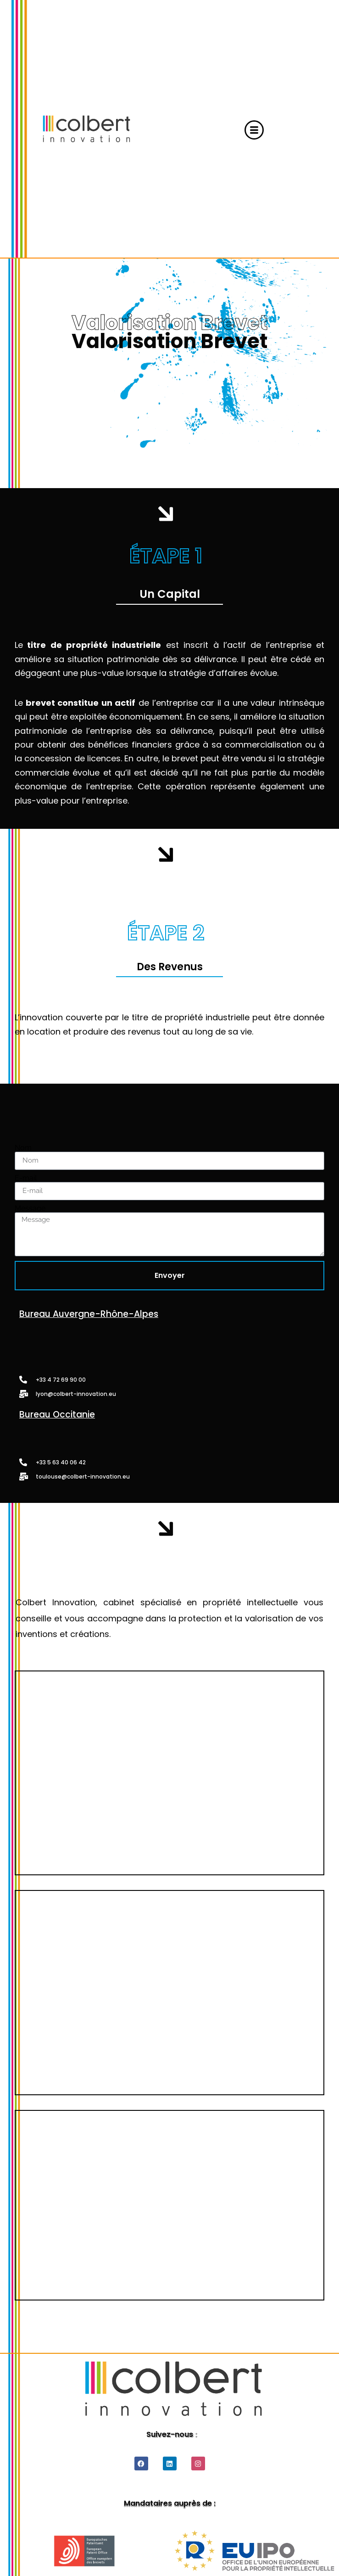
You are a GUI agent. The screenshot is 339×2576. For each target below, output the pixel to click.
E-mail (26, 1178)
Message (30, 1208)
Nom (23, 1148)
